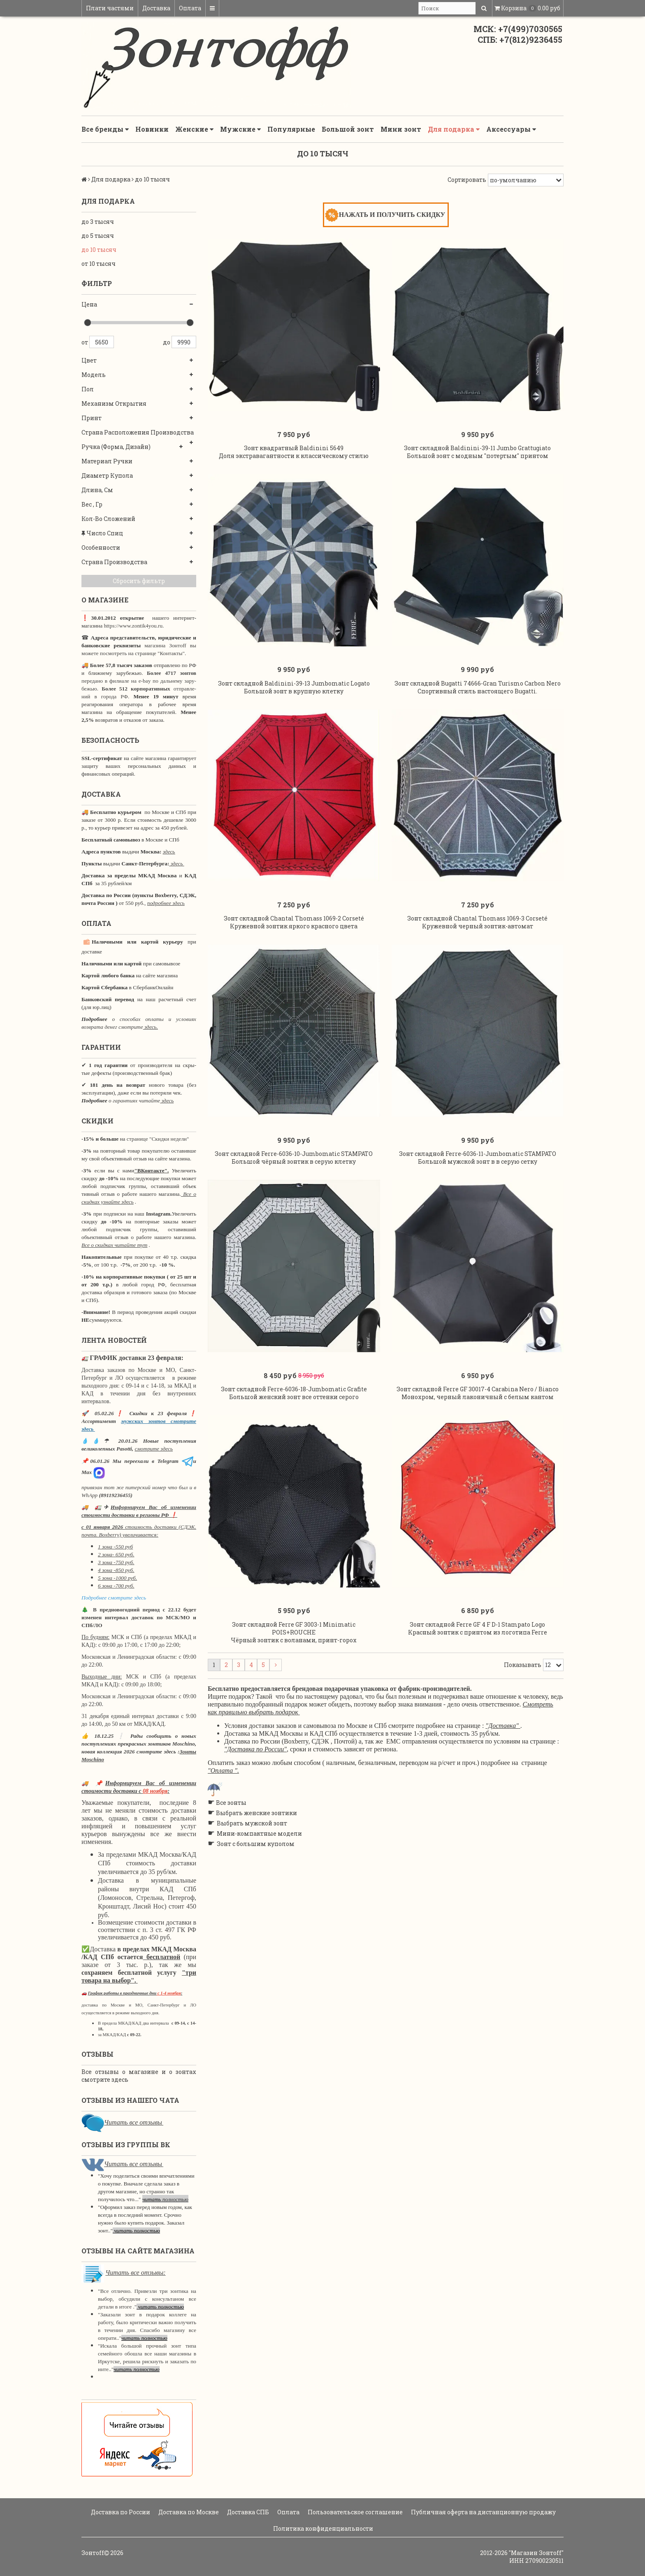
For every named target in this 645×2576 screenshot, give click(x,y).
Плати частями (110, 8)
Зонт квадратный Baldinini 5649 (293, 448)
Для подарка (454, 129)
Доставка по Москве (188, 2512)
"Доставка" (502, 1725)
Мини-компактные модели (259, 1833)
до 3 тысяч (97, 222)
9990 (184, 342)
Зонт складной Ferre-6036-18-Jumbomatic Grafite (294, 1389)
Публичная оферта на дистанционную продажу (483, 2512)
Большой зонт (348, 129)
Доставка (156, 8)
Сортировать (467, 180)
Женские (194, 129)
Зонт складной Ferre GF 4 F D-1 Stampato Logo (477, 1624)
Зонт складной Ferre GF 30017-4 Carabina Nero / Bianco (478, 1389)
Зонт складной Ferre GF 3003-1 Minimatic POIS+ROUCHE (293, 1628)
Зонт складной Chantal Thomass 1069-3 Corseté (477, 918)
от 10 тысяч (98, 263)
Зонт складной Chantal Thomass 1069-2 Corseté (294, 918)
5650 (101, 342)
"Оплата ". (223, 1770)
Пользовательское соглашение (354, 2512)
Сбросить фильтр (139, 581)
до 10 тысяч (98, 249)
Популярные (291, 129)
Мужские (240, 129)
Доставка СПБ (247, 2512)
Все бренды (105, 129)
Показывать (522, 1665)
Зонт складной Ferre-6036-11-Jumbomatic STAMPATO (477, 1154)
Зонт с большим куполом (256, 1844)
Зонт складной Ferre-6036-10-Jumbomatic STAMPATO (294, 1154)
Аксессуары (511, 129)
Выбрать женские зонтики (256, 1813)
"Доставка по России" (255, 1749)
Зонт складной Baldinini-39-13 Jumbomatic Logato (294, 683)
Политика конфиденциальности (322, 2528)
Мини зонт (401, 129)
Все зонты (231, 1802)
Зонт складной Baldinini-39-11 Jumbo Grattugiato (477, 448)
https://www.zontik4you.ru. (133, 626)
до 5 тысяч (97, 235)
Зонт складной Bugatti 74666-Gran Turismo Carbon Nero (477, 683)
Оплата (190, 8)
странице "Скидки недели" (157, 1139)
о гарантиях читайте (134, 1100)
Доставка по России (120, 2512)
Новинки (152, 129)
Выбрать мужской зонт (252, 1823)
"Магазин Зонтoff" (536, 2553)
